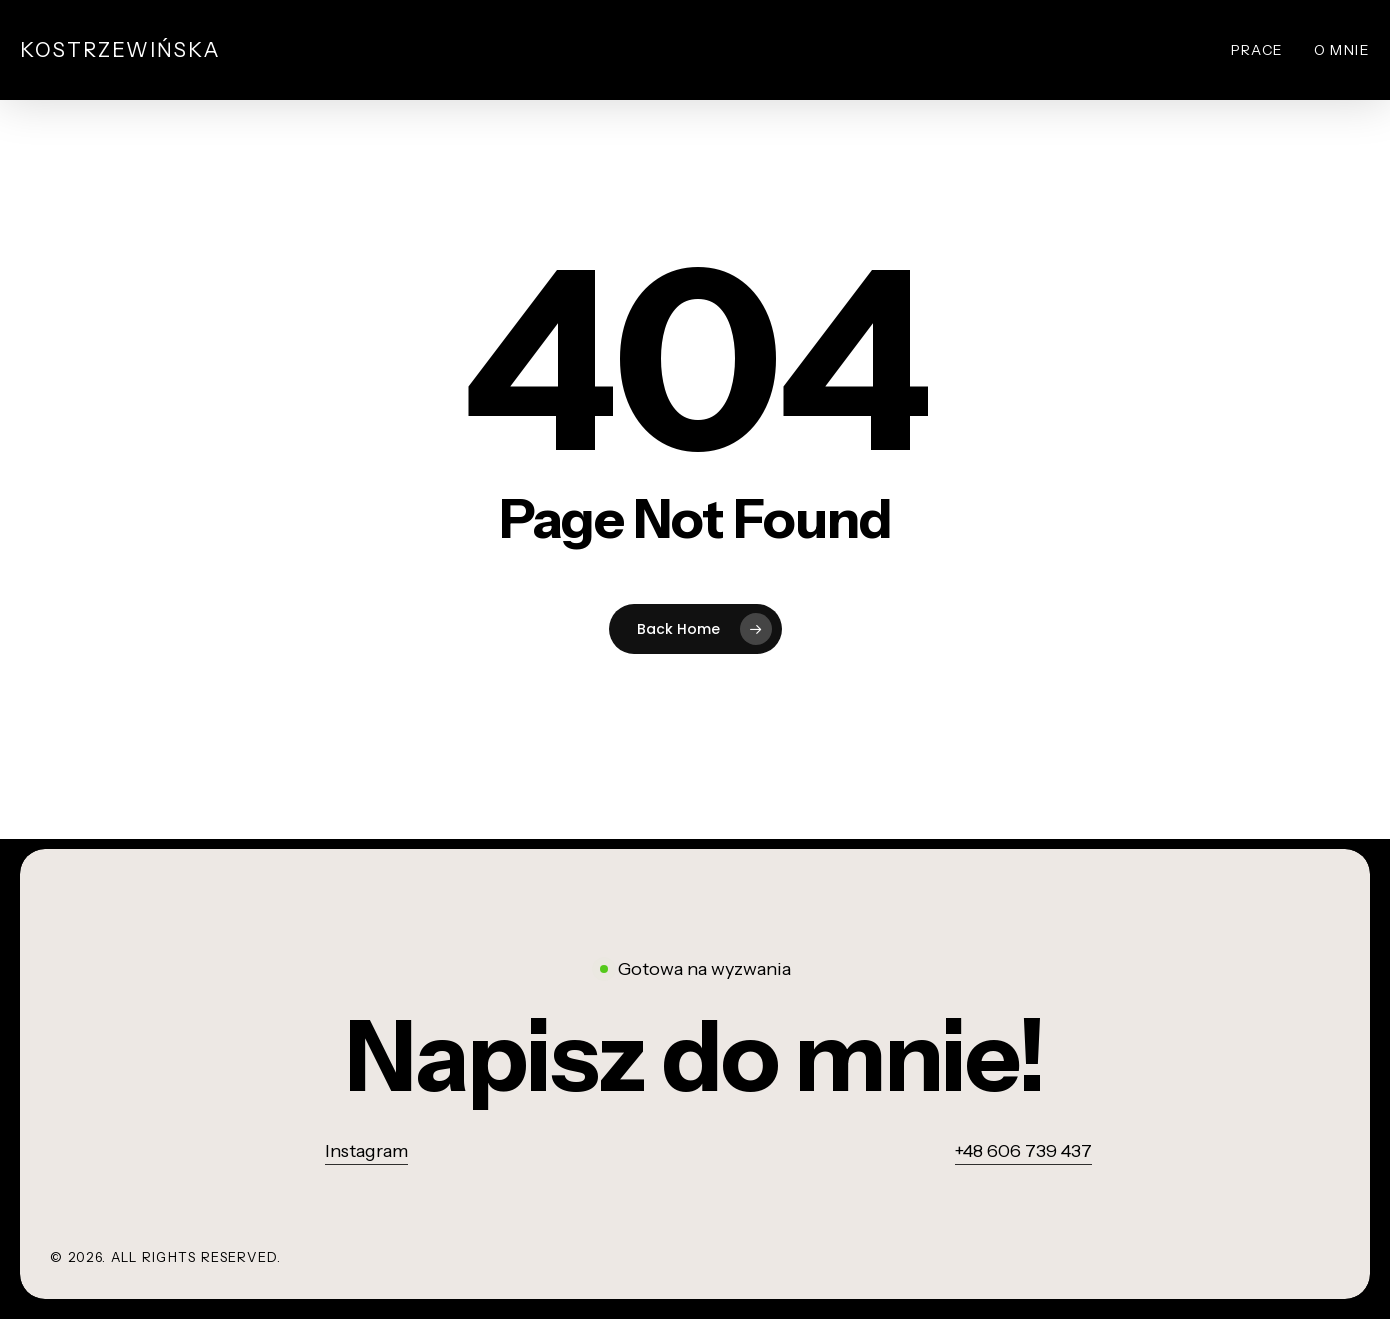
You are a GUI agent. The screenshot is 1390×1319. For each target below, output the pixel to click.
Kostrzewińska (120, 50)
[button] (695, 1056)
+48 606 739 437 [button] (1023, 1151)
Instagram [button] (366, 1151)
